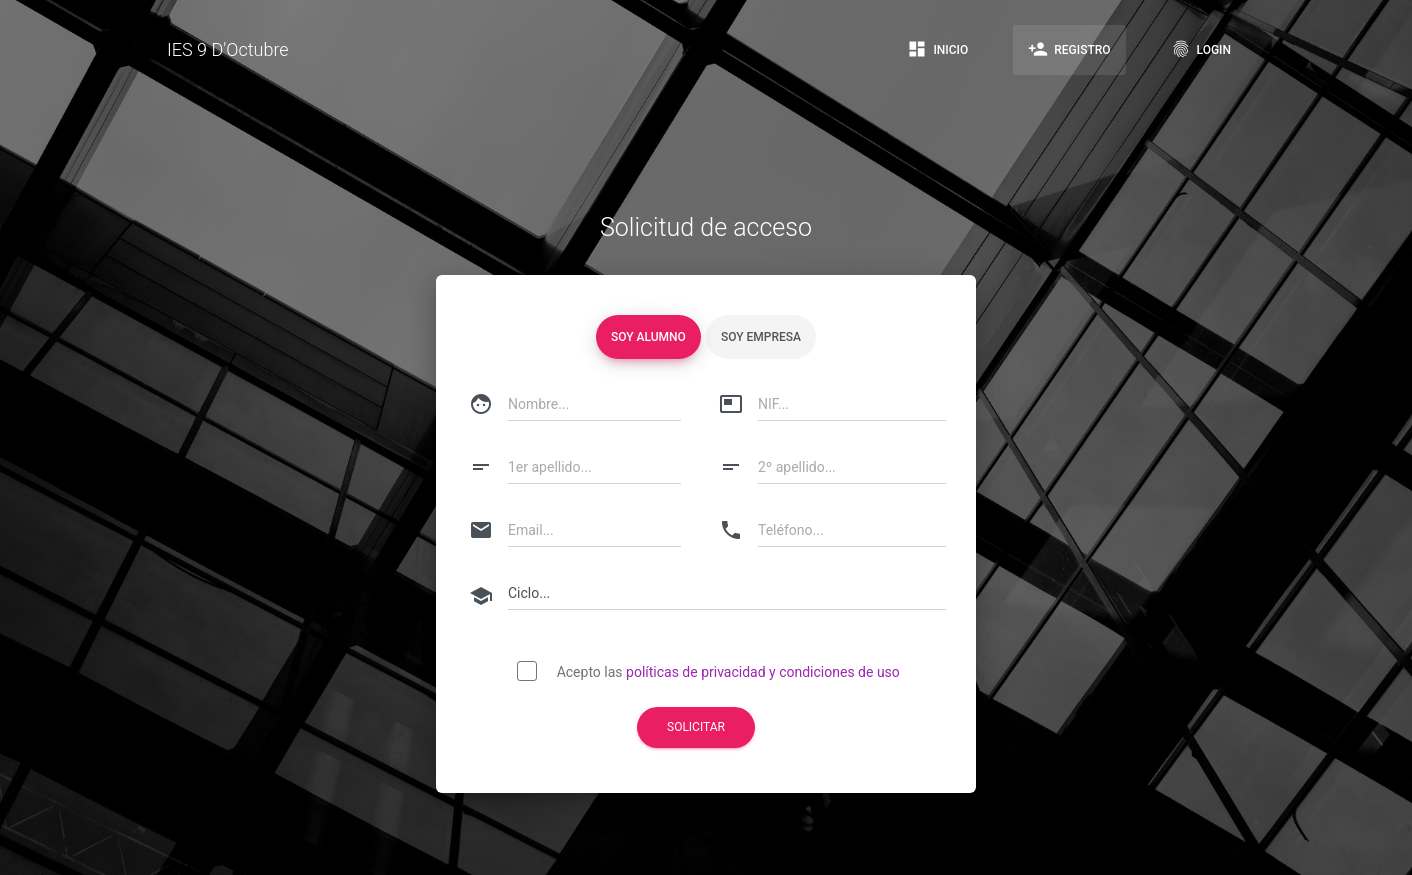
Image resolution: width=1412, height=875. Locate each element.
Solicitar (696, 727)
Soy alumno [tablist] (648, 337)
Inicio (937, 49)
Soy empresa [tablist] (761, 337)
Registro (1069, 49)
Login (1201, 49)
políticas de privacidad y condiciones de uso (763, 672)
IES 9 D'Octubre (228, 49)
